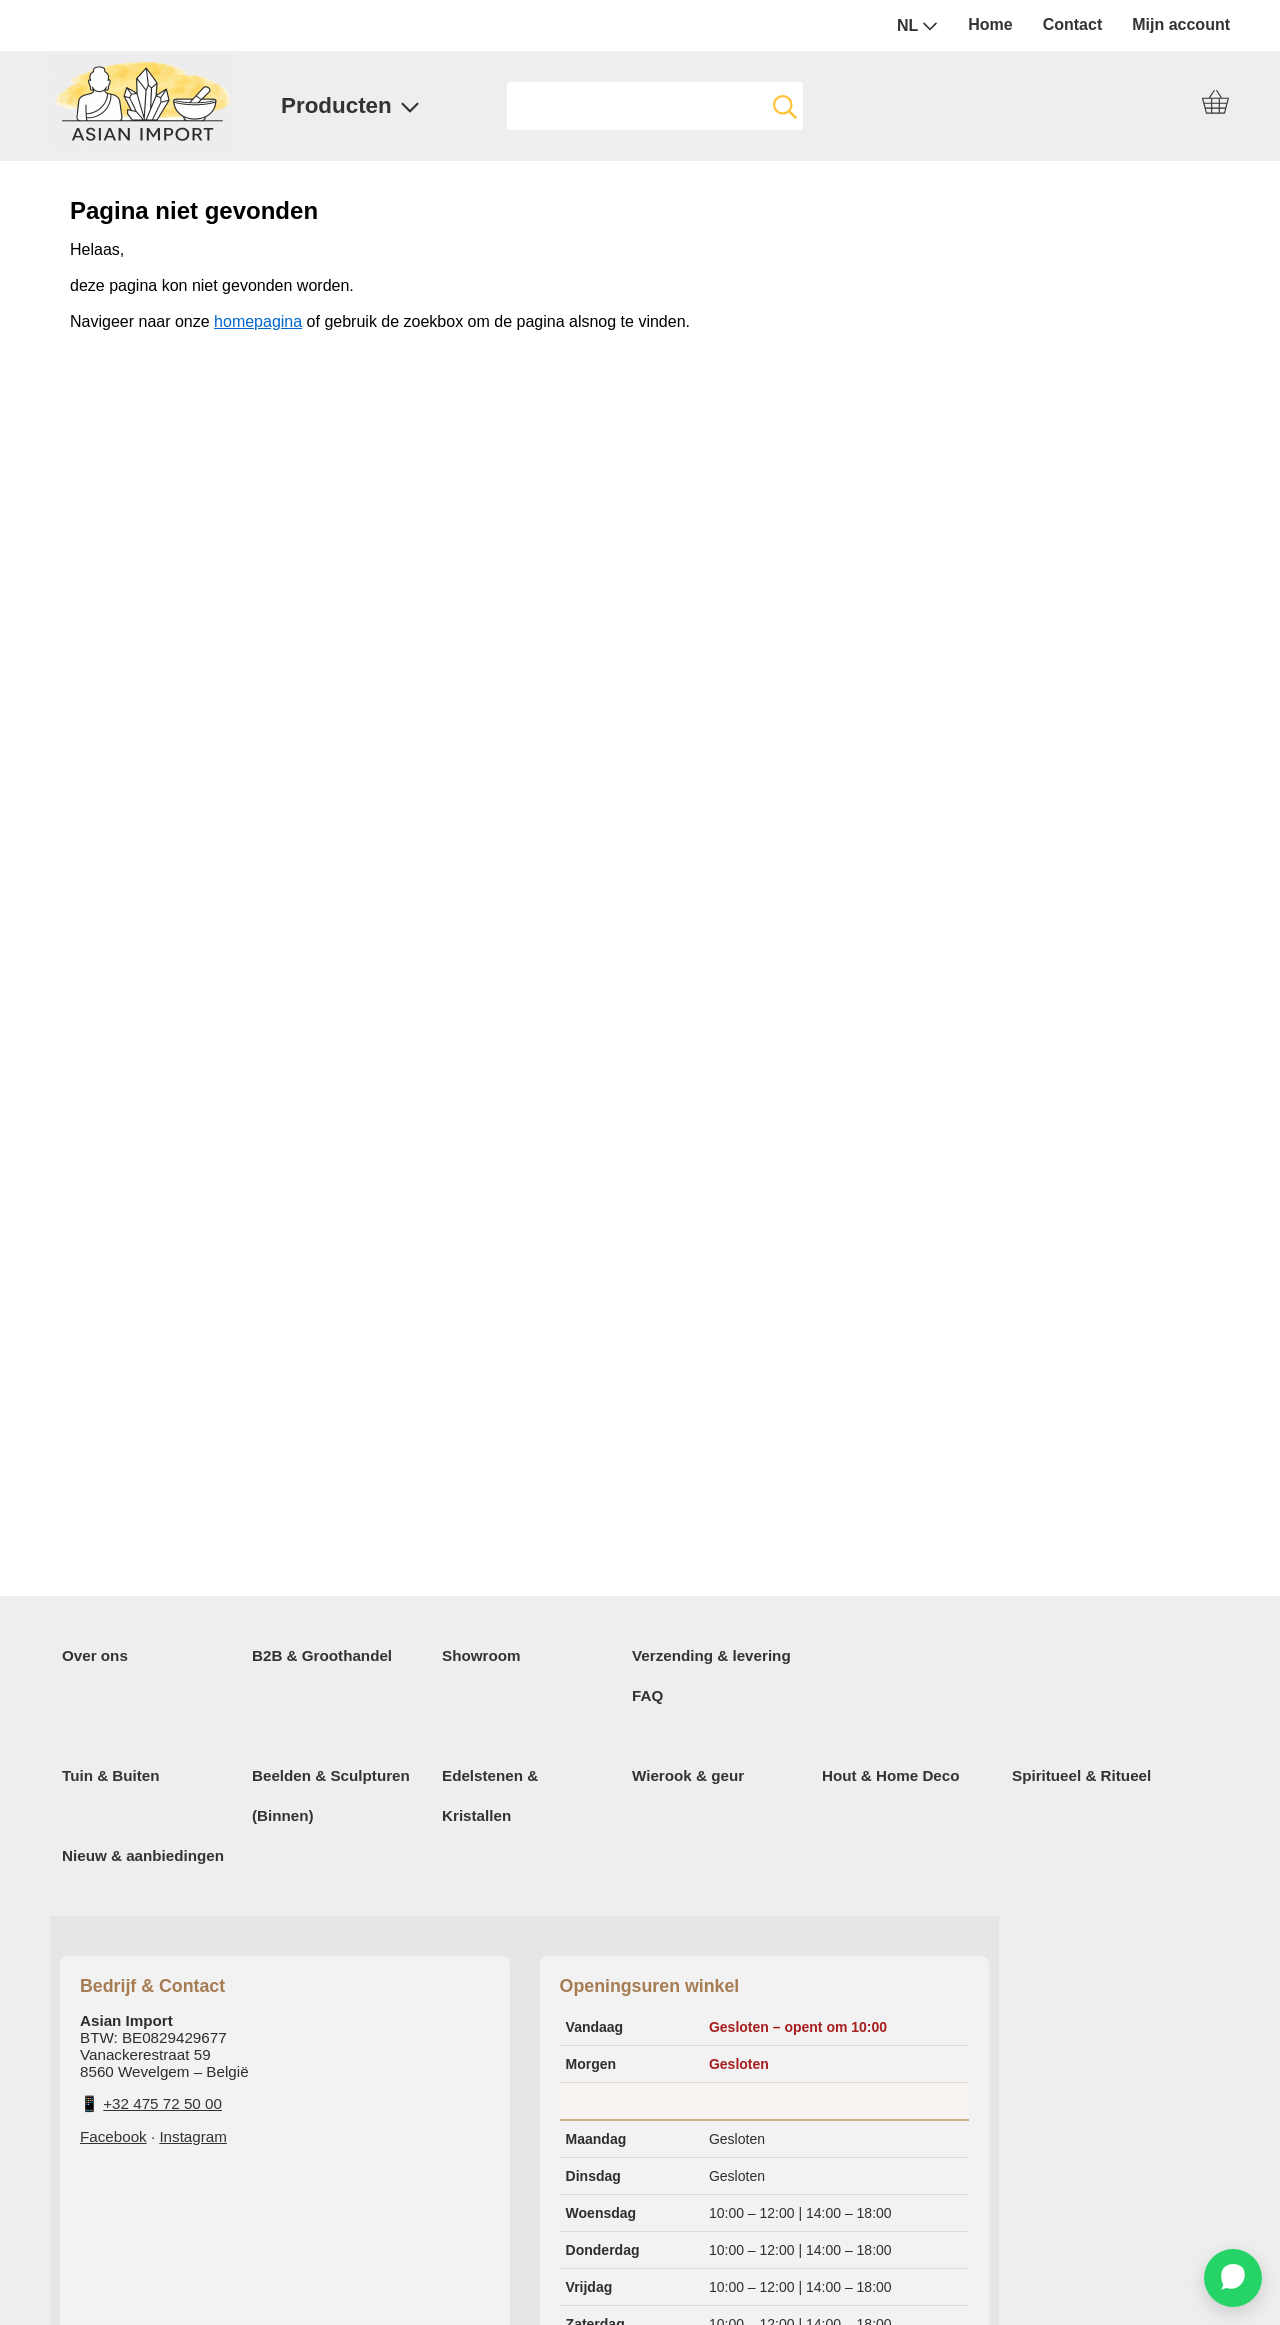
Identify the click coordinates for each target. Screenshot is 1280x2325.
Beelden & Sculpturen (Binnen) (331, 1795)
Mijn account (1181, 24)
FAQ (647, 1695)
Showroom (481, 1655)
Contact (1073, 24)
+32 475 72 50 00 (162, 2103)
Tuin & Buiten (111, 1775)
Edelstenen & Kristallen (490, 1795)
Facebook (113, 2136)
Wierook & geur (688, 1775)
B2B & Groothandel (322, 1655)
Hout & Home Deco (891, 1775)
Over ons (95, 1655)
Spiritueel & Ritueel (1081, 1775)
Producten (350, 105)
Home (990, 24)
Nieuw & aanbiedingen (143, 1855)
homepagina (258, 321)
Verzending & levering (711, 1655)
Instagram (193, 2136)
